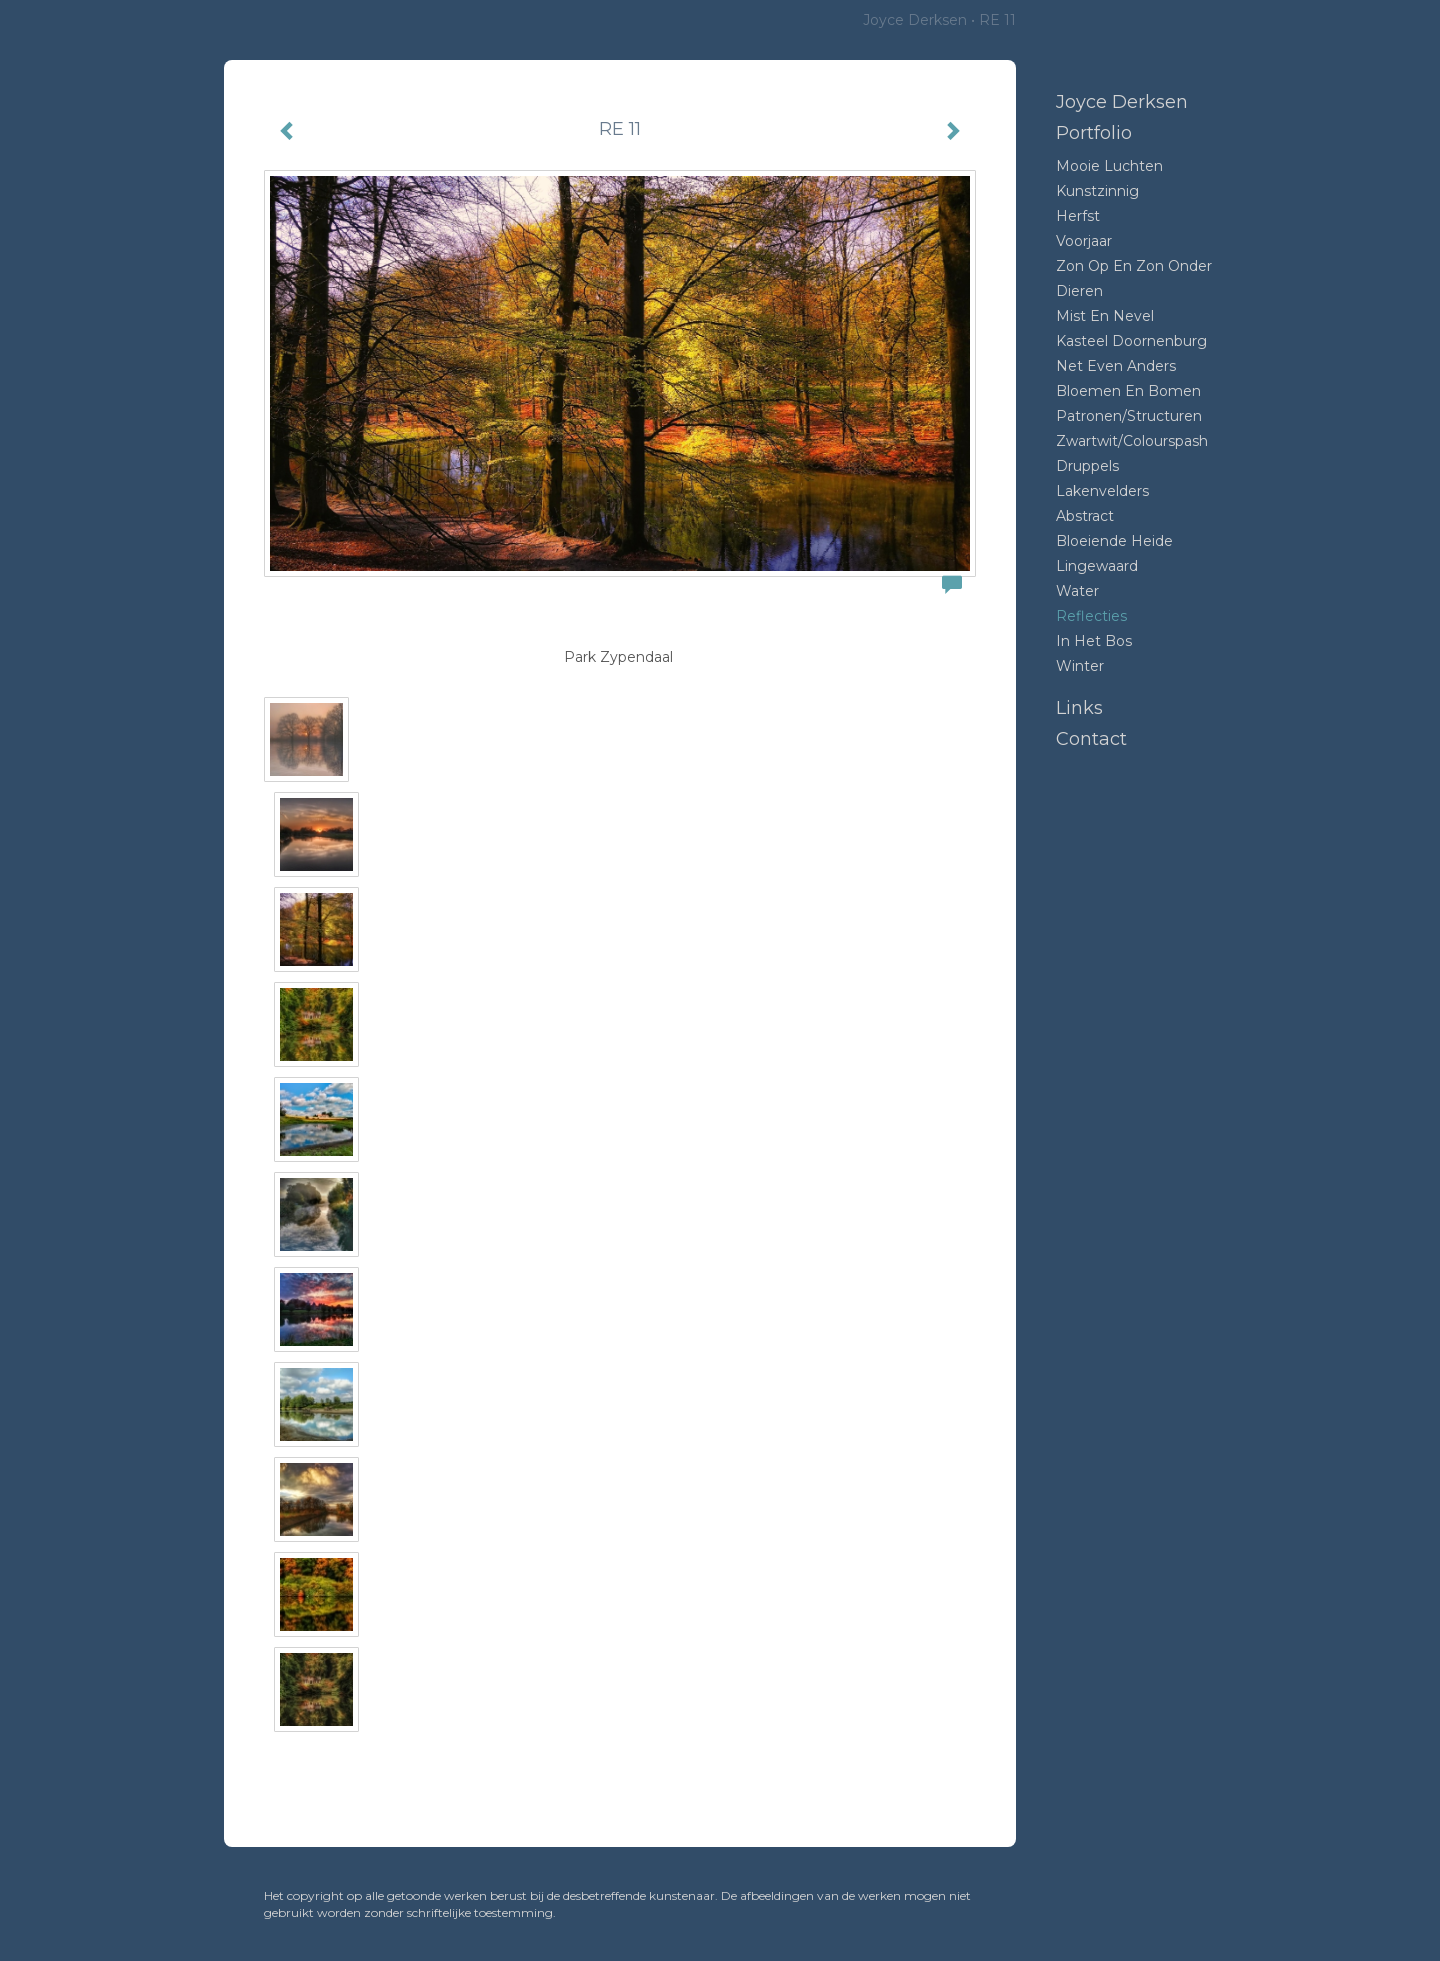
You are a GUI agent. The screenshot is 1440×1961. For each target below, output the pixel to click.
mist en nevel (1105, 316)
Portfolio (1094, 133)
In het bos (1094, 641)
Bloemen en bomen (1128, 391)
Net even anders (1116, 366)
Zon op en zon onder (1134, 266)
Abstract (1085, 516)
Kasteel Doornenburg (1131, 341)
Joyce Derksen (915, 20)
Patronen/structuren (1129, 416)
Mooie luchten (1109, 166)
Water (1077, 591)
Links (1079, 708)
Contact (1091, 739)
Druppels (1087, 466)
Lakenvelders (1102, 491)
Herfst (1078, 216)
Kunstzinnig (1097, 191)
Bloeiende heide (1114, 541)
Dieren (1079, 291)
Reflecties (1091, 616)
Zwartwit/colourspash (1132, 441)
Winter (1080, 666)
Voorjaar (1084, 241)
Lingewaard (1097, 566)
